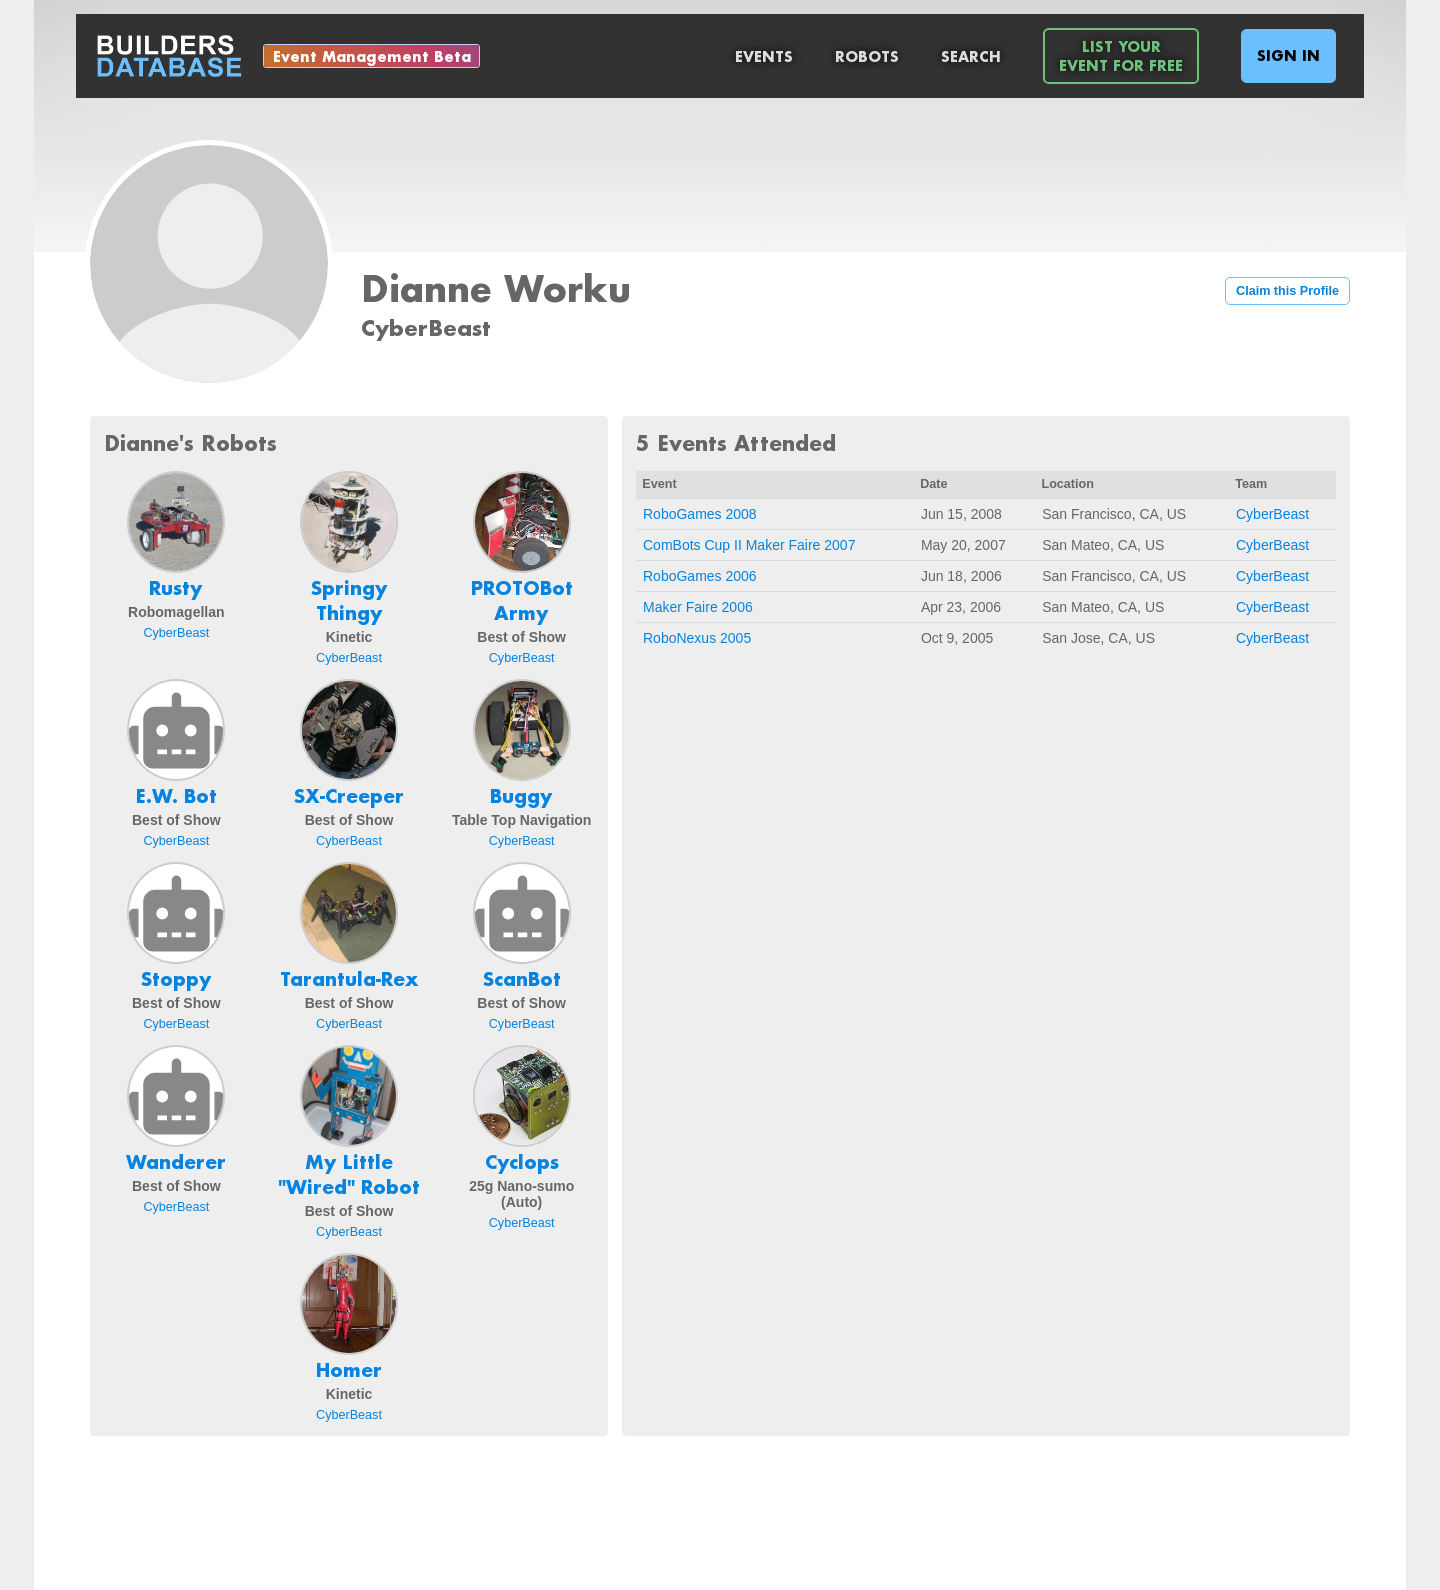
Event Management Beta (372, 56)
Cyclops (522, 1162)
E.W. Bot (176, 796)
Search (971, 56)
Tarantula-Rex (349, 979)
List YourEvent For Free (1121, 56)
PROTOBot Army (522, 600)
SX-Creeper (349, 796)
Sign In (1288, 55)
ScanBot (522, 979)
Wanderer (176, 1162)
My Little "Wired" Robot (349, 1174)
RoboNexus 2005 (697, 638)
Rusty (176, 588)
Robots (867, 56)
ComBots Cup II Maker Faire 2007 (749, 545)
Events (764, 56)
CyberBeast (176, 633)
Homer (349, 1370)
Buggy (521, 796)
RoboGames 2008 (700, 514)
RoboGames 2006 (700, 576)
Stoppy (176, 979)
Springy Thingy (349, 600)
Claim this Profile (1287, 291)
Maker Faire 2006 (698, 607)
